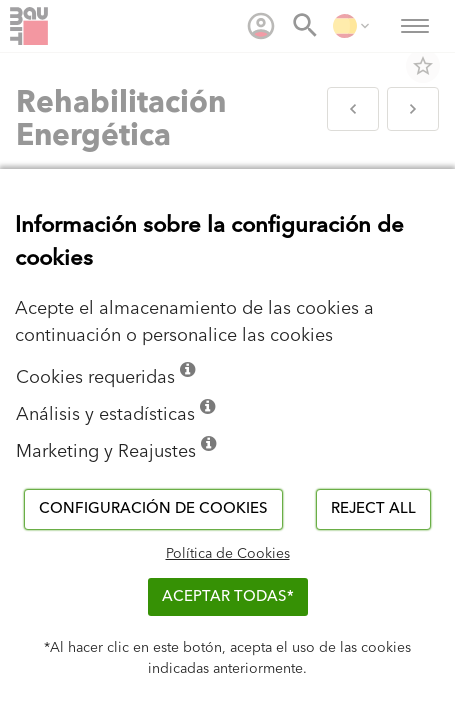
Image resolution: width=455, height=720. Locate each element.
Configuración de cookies (153, 508)
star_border (423, 66)
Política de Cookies (228, 554)
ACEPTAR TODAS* (228, 596)
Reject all (373, 508)
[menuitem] (261, 26)
